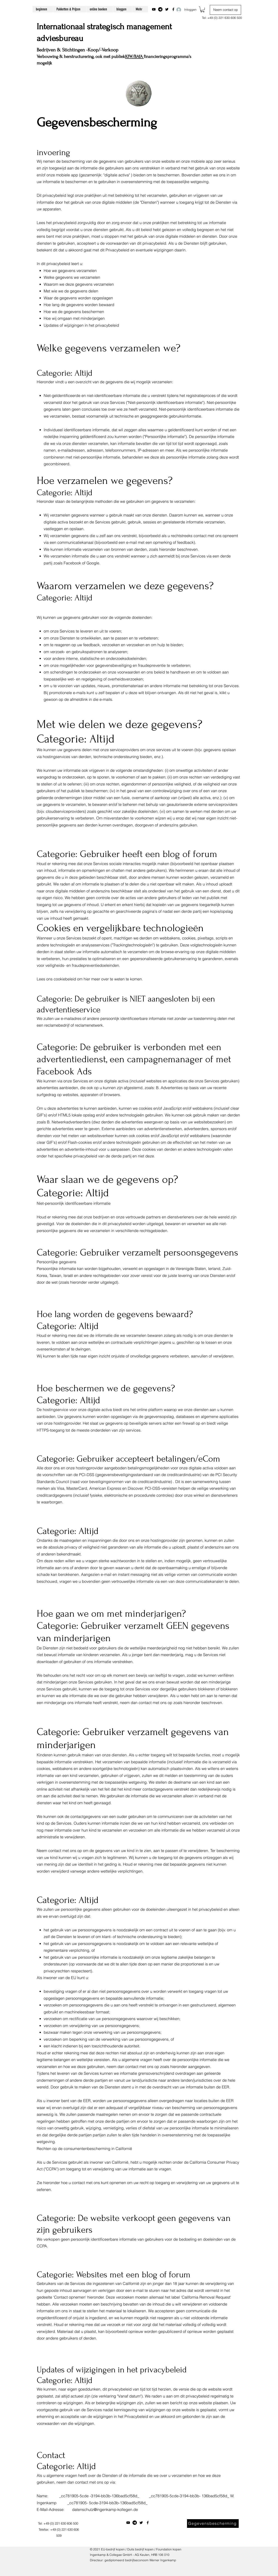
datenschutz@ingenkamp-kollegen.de (105, 2509)
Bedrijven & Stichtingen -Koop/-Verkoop (77, 50)
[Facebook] (148, 2522)
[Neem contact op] (225, 10)
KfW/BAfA (134, 56)
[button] (202, 9)
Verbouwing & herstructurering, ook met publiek (81, 56)
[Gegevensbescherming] (213, 2523)
